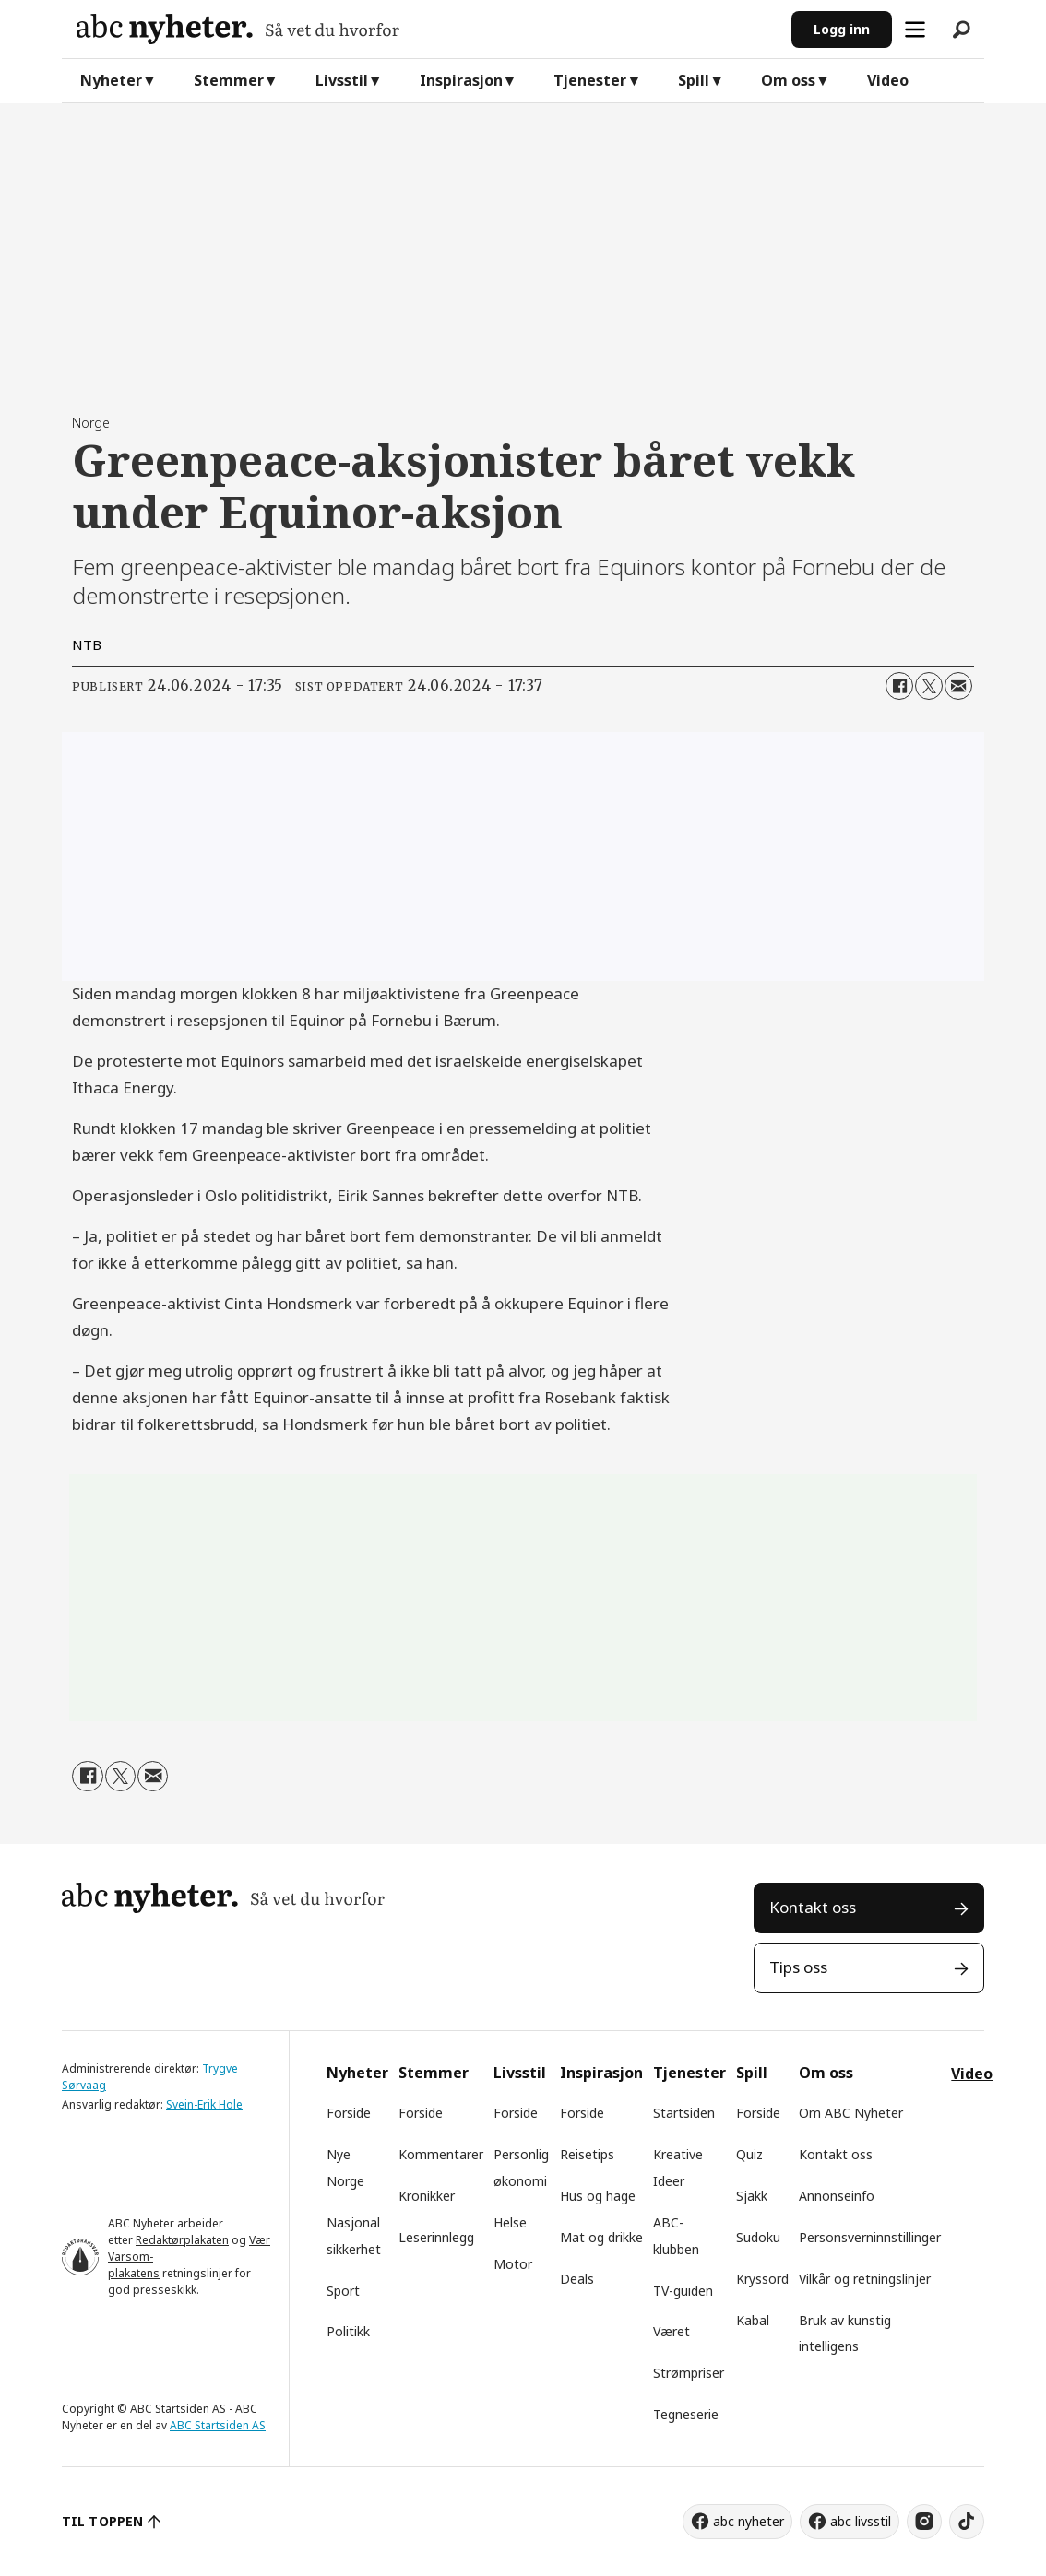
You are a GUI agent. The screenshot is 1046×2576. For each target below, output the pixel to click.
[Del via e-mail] (958, 686)
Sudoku (758, 2237)
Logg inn (842, 29)
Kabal (752, 2320)
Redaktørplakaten (182, 2240)
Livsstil (341, 80)
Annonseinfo (836, 2195)
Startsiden (684, 2112)
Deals (577, 2278)
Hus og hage (598, 2195)
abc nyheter (748, 2521)
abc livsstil (860, 2521)
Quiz (749, 2154)
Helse (510, 2222)
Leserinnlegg (436, 2237)
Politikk (348, 2331)
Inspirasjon (461, 80)
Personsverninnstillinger (870, 2237)
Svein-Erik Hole (204, 2104)
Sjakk (751, 2195)
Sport (343, 2290)
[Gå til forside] (238, 29)
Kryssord (762, 2278)
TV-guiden (683, 2290)
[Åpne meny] (915, 29)
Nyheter (111, 80)
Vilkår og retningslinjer (865, 2278)
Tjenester (589, 80)
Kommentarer (440, 2154)
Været (671, 2331)
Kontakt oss (812, 1907)
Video (888, 80)
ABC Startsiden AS (218, 2425)
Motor (512, 2264)
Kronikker (426, 2195)
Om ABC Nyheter (851, 2112)
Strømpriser (688, 2372)
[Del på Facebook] (899, 686)
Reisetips (587, 2154)
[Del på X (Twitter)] (929, 686)
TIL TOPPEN (102, 2521)
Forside (349, 2112)
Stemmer (229, 80)
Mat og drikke (601, 2237)
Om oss (788, 80)
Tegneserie (686, 2414)
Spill (693, 80)
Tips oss (798, 1967)
